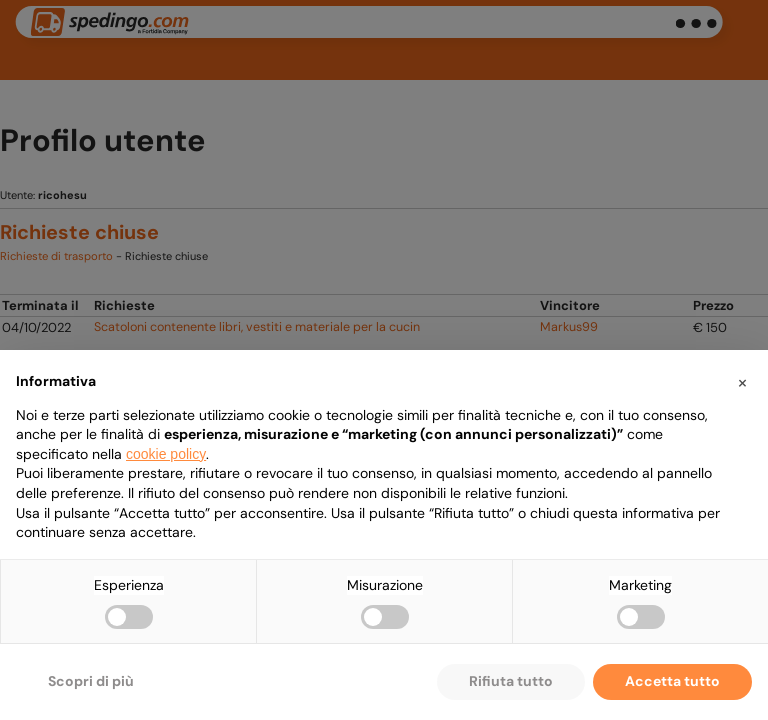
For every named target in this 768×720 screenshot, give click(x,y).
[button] (742, 382)
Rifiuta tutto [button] (511, 681)
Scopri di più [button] (91, 681)
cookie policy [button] (166, 454)
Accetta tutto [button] (672, 681)
